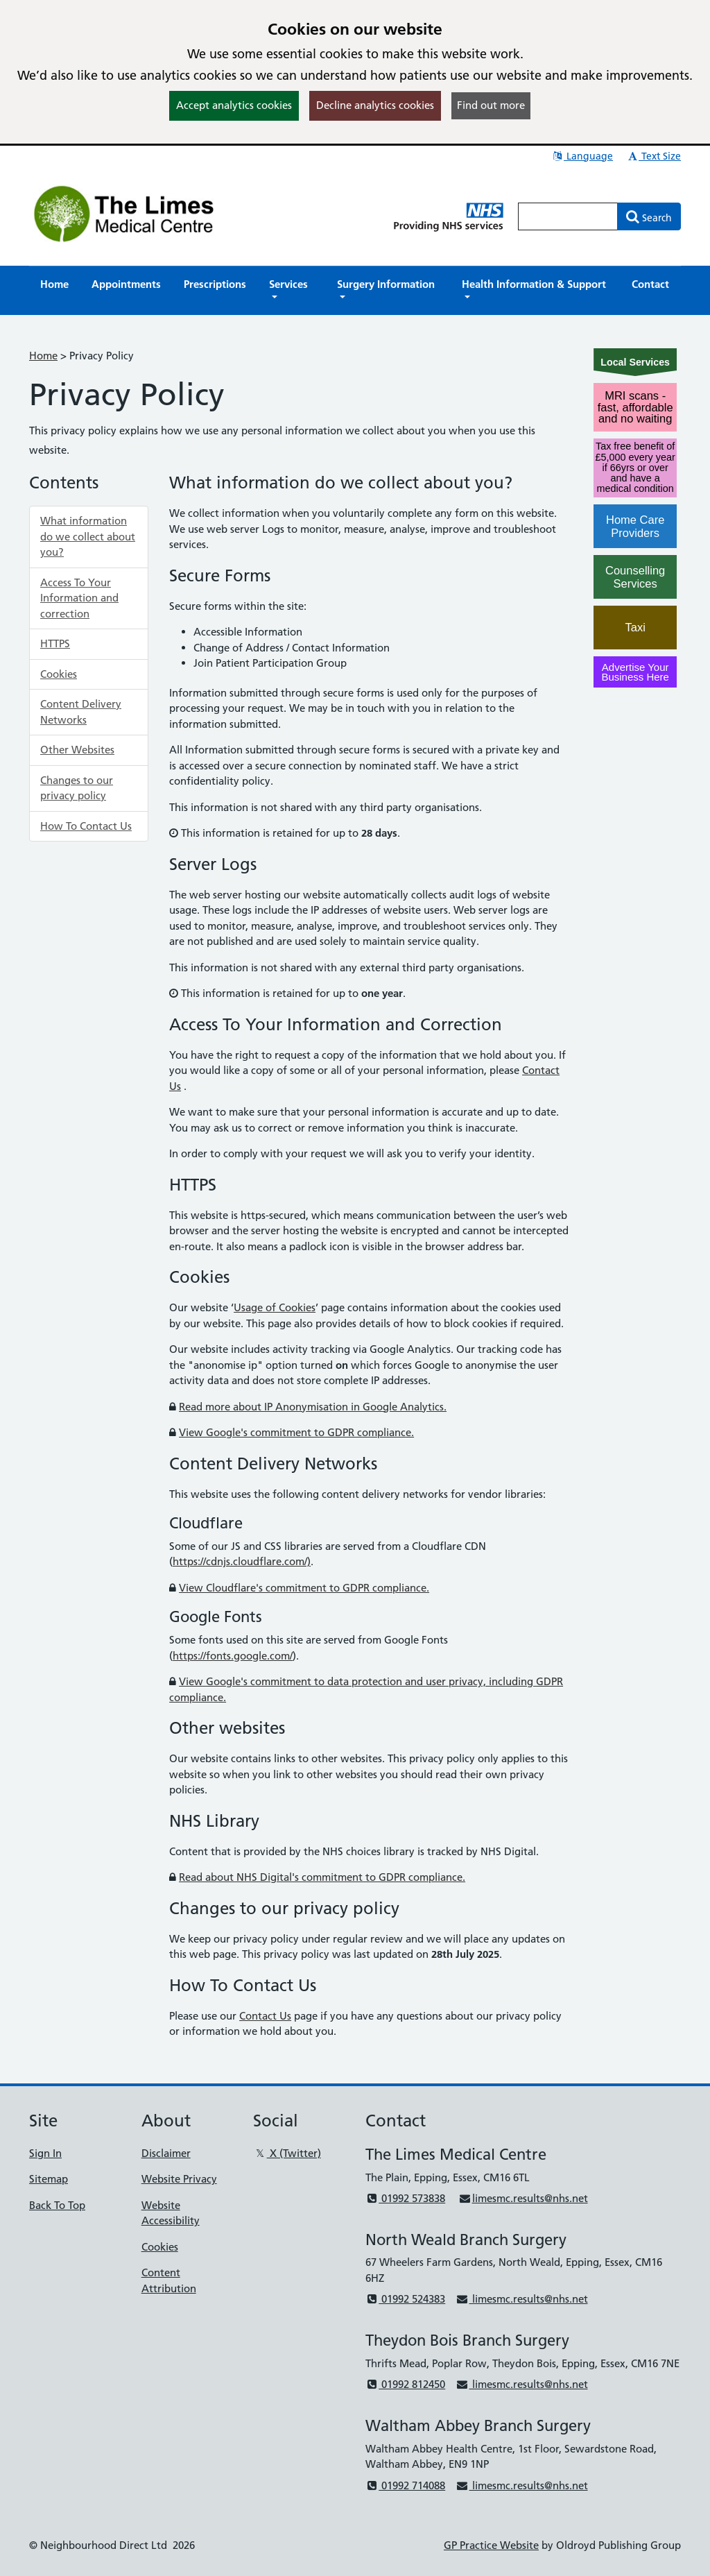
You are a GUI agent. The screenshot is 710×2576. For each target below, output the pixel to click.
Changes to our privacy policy (76, 788)
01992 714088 (405, 2485)
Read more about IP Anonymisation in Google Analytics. (313, 1406)
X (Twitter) (286, 2153)
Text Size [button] (653, 156)
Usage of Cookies (274, 1307)
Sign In (45, 2153)
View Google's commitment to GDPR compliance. (296, 1432)
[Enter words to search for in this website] (568, 216)
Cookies (58, 674)
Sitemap (48, 2178)
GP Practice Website (491, 2545)
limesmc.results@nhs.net (522, 2198)
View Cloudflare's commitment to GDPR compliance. (304, 1587)
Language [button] (582, 156)
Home (43, 355)
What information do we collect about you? (87, 536)
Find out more (491, 105)
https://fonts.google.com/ (233, 1655)
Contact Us (265, 2015)
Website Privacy (179, 2178)
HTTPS (55, 643)
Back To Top (57, 2205)
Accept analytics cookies (234, 105)
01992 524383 (405, 2298)
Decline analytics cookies (375, 105)
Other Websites (77, 749)
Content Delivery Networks (80, 711)
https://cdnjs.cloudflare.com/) (242, 1561)
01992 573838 (405, 2198)
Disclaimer (166, 2153)
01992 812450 (405, 2384)
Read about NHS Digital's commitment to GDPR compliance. (322, 1877)
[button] (291, 290)
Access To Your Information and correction (79, 598)
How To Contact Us (86, 826)
